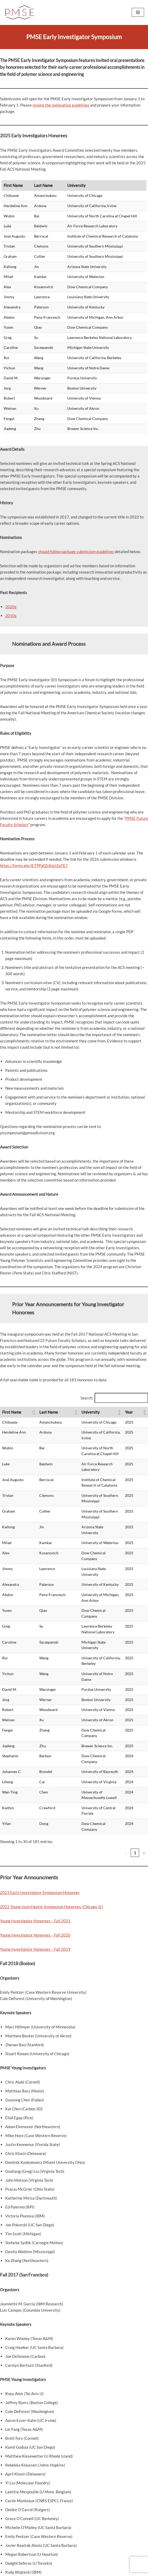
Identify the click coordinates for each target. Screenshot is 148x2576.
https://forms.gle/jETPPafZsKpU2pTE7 (34, 865)
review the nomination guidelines (60, 105)
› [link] (144, 1757)
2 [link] (90, 1757)
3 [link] (99, 1757)
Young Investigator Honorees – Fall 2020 (35, 1839)
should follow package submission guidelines (76, 551)
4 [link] (108, 1757)
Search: (86, 1397)
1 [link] (81, 1757)
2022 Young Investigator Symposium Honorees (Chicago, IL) (51, 1810)
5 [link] (117, 1757)
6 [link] (126, 1757)
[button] (22, 1415)
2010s (11, 615)
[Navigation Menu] (138, 12)
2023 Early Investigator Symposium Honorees (40, 1796)
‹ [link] (72, 1757)
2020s (11, 606)
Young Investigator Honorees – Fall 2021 (35, 1825)
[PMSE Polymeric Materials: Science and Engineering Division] (19, 12)
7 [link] (135, 1757)
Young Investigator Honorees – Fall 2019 (35, 1853)
